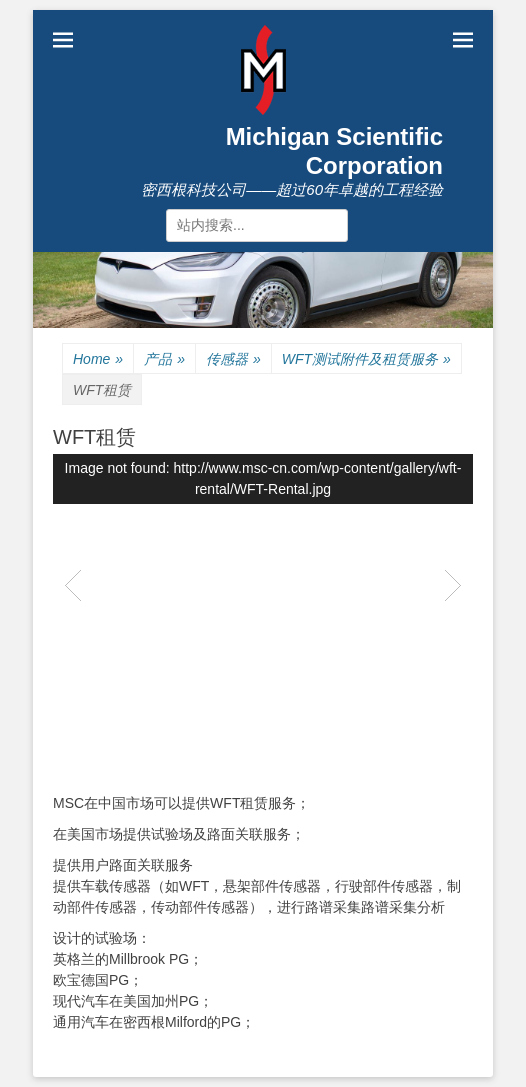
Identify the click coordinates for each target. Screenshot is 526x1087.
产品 (164, 359)
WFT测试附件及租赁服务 (366, 359)
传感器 (233, 359)
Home (98, 359)
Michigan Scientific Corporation (334, 151)
